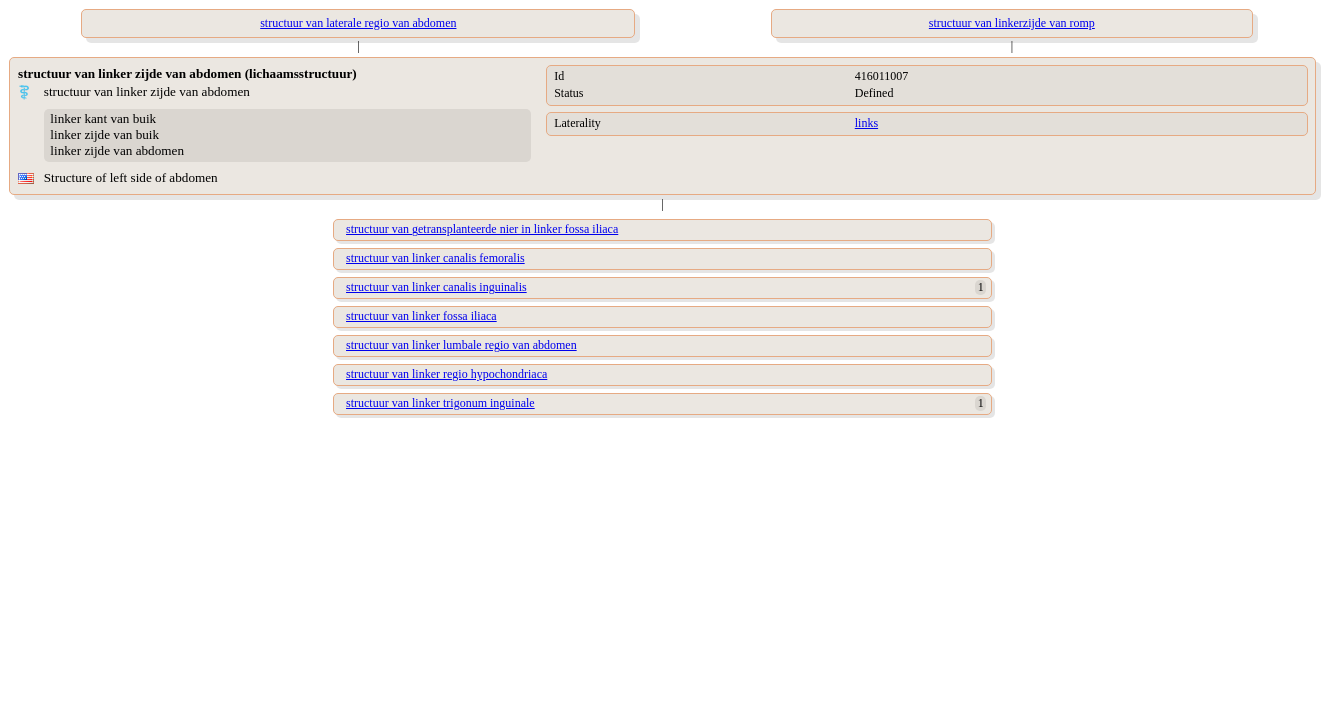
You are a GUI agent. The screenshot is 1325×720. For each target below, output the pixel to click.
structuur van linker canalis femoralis (435, 258)
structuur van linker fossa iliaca (421, 316)
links (866, 123)
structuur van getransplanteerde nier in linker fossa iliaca (482, 229)
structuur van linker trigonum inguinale (440, 403)
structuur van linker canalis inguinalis (436, 287)
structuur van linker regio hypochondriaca (446, 374)
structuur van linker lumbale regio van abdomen (461, 345)
